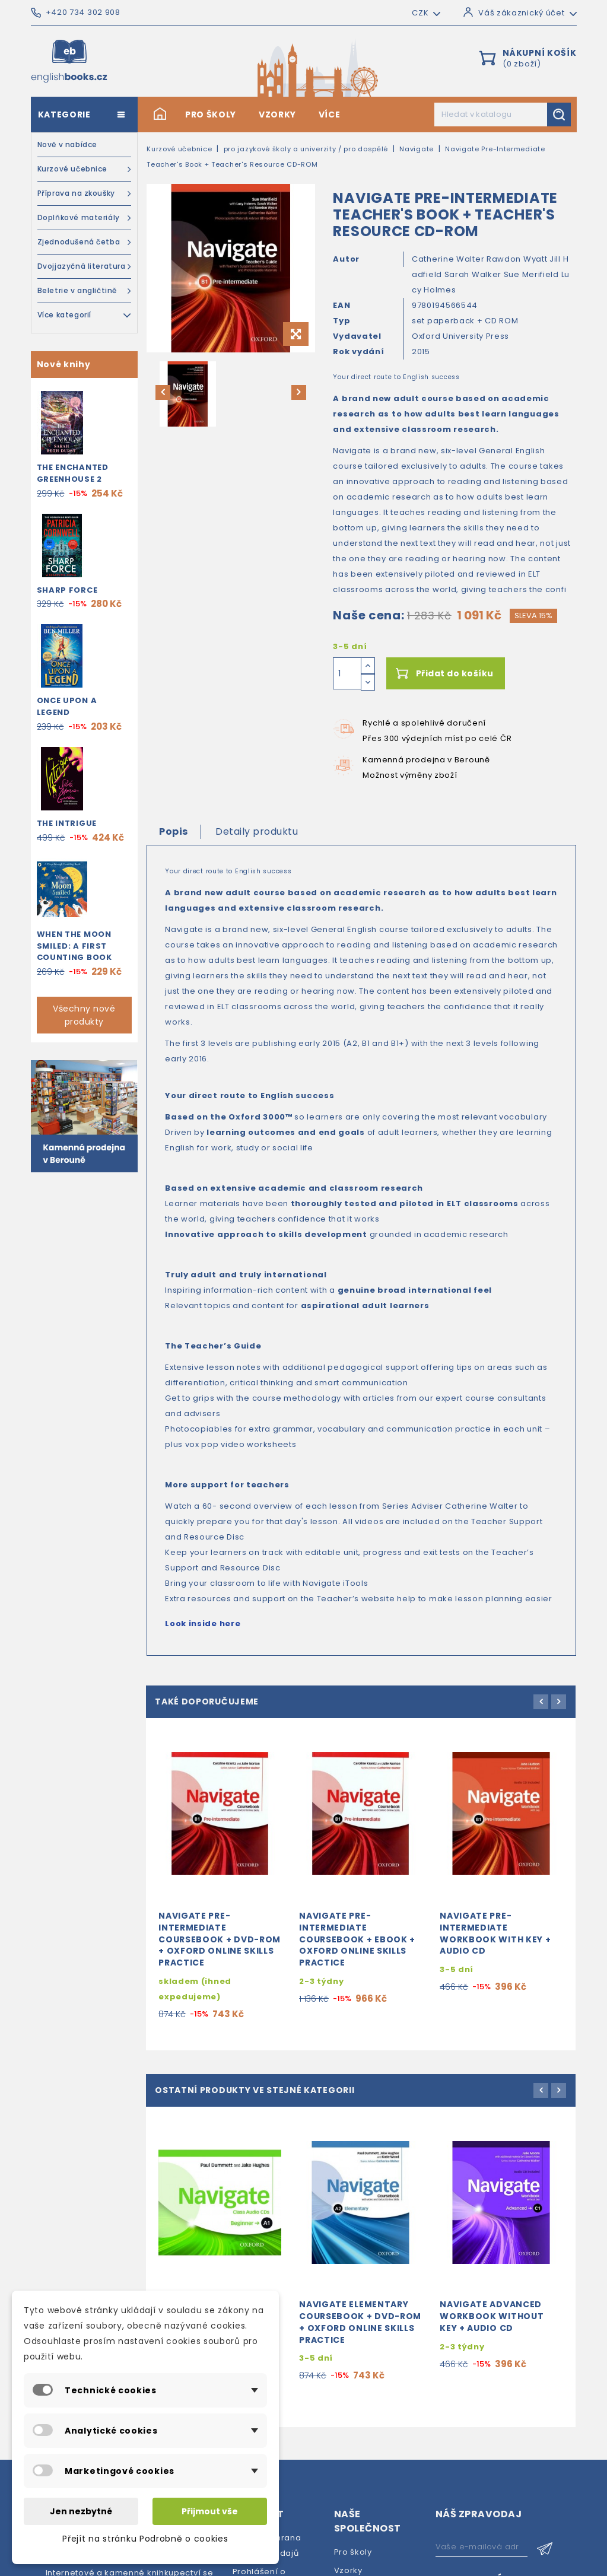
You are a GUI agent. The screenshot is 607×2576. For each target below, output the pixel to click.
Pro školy (210, 114)
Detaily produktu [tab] (256, 831)
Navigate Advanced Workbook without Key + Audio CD (492, 2337)
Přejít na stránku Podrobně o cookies (145, 2539)
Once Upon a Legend (67, 706)
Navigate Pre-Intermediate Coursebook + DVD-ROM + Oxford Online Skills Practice (219, 1949)
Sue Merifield (532, 274)
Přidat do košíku (455, 673)
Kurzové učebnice (84, 169)
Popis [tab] (173, 831)
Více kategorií (84, 313)
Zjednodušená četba (84, 242)
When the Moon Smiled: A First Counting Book (74, 945)
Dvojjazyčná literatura (84, 266)
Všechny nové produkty (84, 1015)
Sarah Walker (474, 274)
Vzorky (277, 114)
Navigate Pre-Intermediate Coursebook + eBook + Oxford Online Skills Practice (357, 1949)
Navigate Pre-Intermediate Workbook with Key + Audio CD (495, 1943)
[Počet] (347, 673)
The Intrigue (67, 823)
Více (330, 114)
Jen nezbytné (81, 2511)
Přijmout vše (210, 2511)
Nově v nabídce (67, 144)
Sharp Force (67, 590)
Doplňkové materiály (84, 217)
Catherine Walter (449, 259)
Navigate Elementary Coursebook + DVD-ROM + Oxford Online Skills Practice (360, 2343)
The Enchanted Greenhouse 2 (73, 473)
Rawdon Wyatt (518, 259)
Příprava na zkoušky (84, 193)
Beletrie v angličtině (84, 290)
